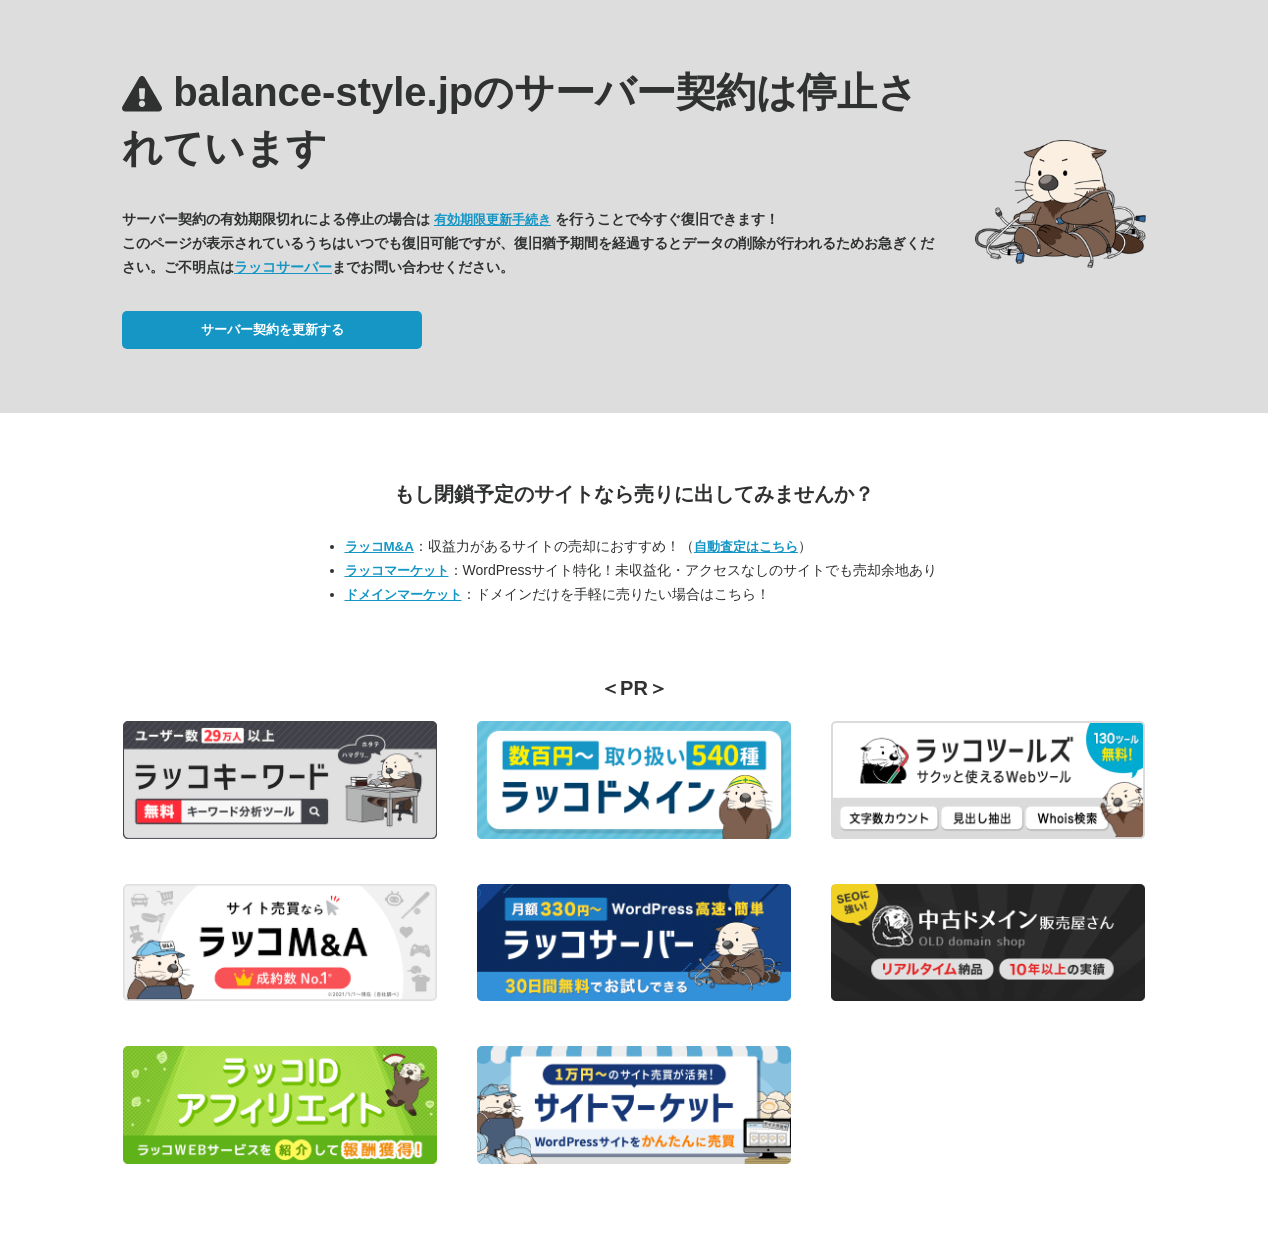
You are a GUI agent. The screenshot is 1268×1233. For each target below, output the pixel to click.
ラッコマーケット (397, 570)
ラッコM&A (379, 546)
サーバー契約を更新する (272, 329)
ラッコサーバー (283, 267)
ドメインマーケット (403, 594)
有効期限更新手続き (492, 219)
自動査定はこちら (746, 546)
